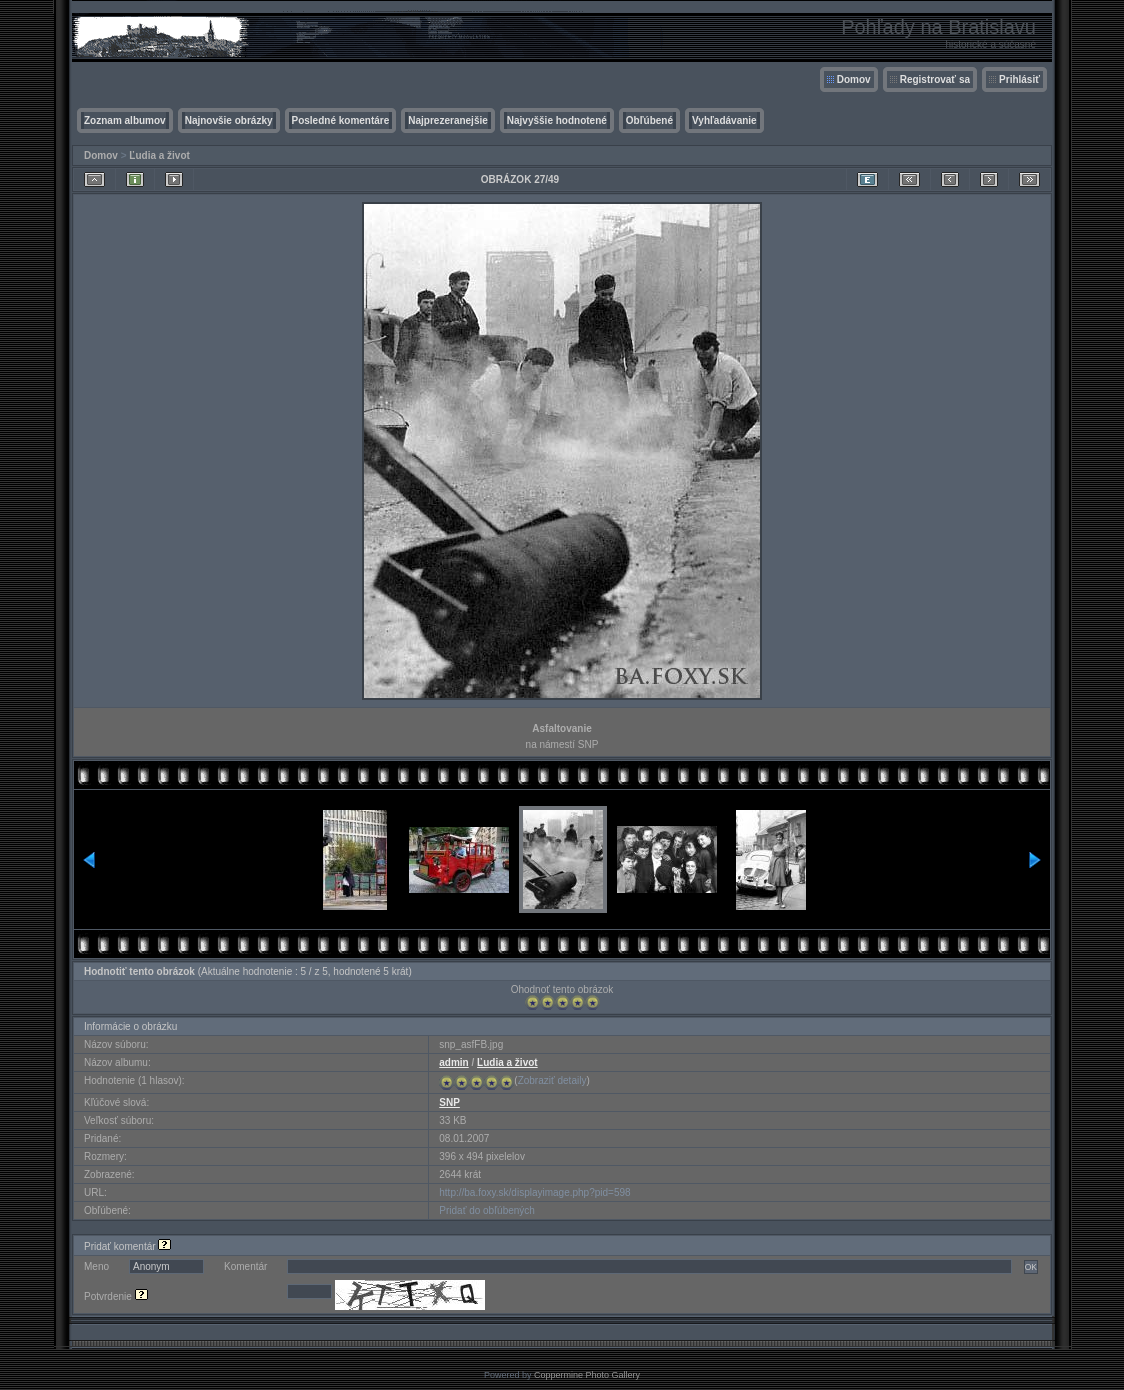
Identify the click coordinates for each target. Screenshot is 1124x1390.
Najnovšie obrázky (229, 120)
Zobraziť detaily (552, 1080)
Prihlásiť (1019, 79)
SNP (449, 1102)
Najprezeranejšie (448, 120)
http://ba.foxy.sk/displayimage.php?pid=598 (534, 1192)
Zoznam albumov (125, 120)
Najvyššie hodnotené (557, 120)
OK (1031, 1267)
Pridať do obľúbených (487, 1210)
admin (453, 1062)
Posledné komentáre (341, 120)
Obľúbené (649, 120)
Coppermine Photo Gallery (587, 1375)
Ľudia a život (159, 155)
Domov (854, 79)
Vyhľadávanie (724, 120)
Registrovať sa (935, 79)
